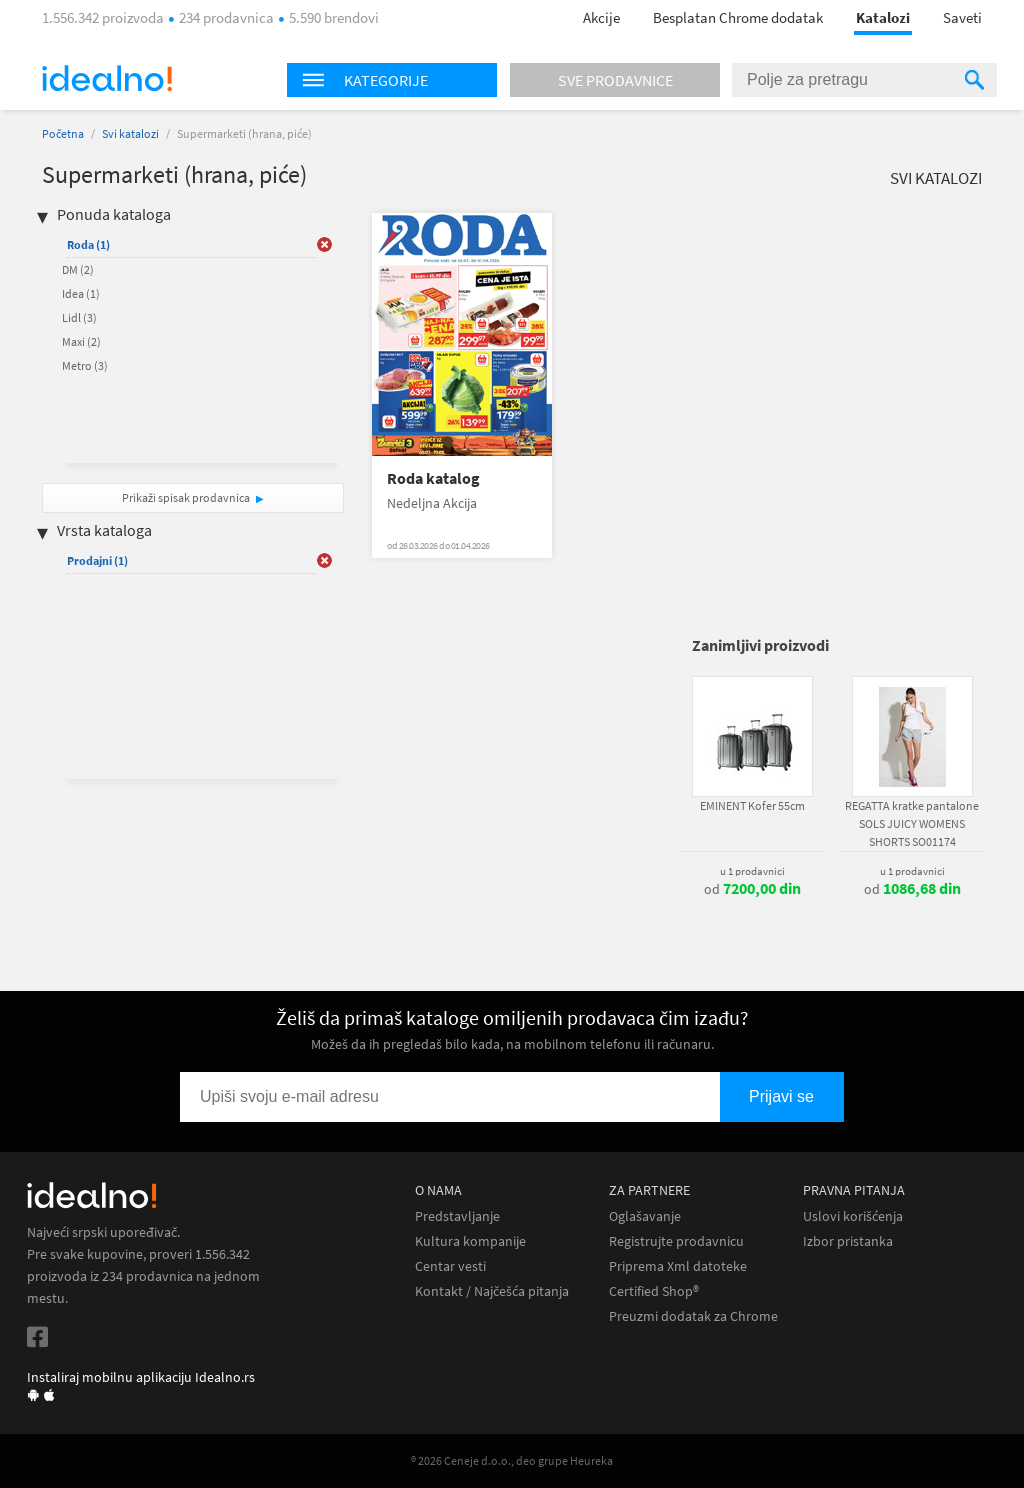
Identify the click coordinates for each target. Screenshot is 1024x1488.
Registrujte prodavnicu (676, 1241)
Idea (81, 293)
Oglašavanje (645, 1216)
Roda (88, 244)
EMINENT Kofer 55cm (752, 805)
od (752, 889)
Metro (85, 365)
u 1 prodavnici (752, 871)
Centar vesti (450, 1266)
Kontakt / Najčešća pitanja (492, 1291)
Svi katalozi (130, 133)
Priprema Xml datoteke (678, 1266)
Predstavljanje (457, 1216)
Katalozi (883, 17)
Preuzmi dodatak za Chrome (693, 1316)
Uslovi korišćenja (853, 1216)
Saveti (962, 17)
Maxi (81, 341)
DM (78, 269)
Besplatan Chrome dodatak (738, 17)
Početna (63, 133)
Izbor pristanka (848, 1241)
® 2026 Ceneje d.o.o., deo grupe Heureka (512, 1460)
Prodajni (97, 560)
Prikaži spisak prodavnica (186, 497)
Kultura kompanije (470, 1241)
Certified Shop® (654, 1291)
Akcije (601, 17)
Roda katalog (433, 478)
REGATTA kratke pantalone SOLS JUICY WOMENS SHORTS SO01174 (912, 823)
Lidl (79, 317)
